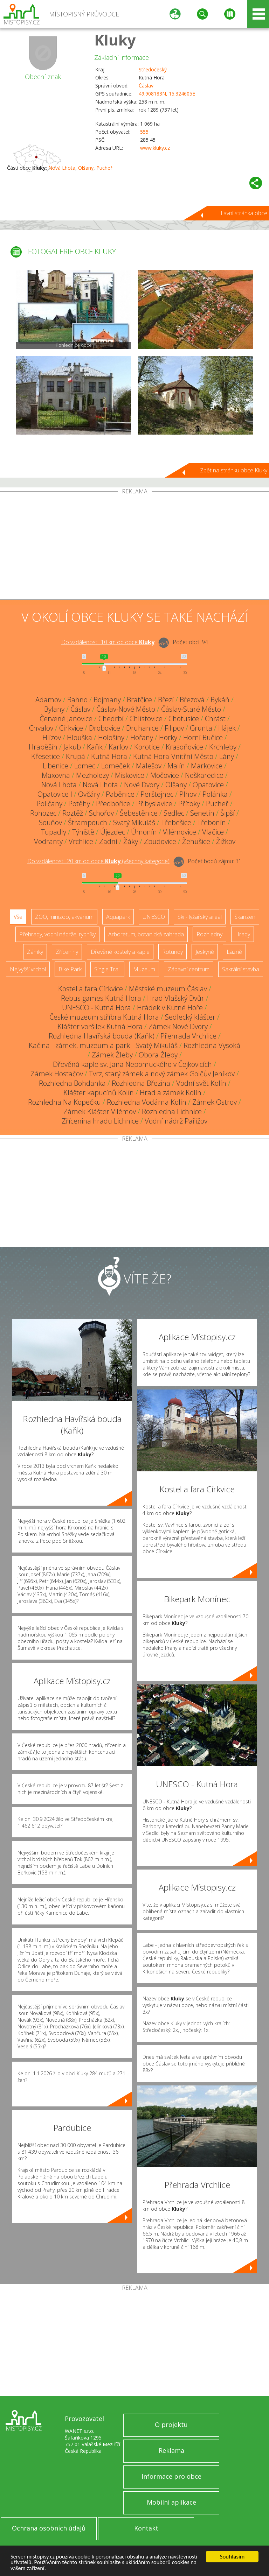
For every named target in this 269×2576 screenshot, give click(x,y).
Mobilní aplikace (171, 2502)
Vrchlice (81, 841)
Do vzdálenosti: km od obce (107, 642)
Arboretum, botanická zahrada (146, 934)
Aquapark (118, 917)
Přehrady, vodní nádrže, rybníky (57, 934)
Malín (176, 765)
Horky (168, 737)
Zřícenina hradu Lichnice (100, 1121)
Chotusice (183, 718)
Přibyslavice (154, 803)
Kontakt (146, 2528)
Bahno (77, 699)
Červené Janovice (66, 718)
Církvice (71, 728)
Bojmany (107, 699)
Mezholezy (92, 775)
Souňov (50, 822)
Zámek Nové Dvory (178, 1026)
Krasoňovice (184, 747)
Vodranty (48, 841)
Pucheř (104, 167)
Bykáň (220, 699)
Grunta (201, 728)
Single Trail (107, 969)
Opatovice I (54, 794)
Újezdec (112, 832)
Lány (226, 756)
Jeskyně (204, 952)
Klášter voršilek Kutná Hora (100, 1026)
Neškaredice (204, 775)
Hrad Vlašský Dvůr (175, 998)
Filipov (174, 728)
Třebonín (211, 822)
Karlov (118, 747)
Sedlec (174, 813)
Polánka (215, 794)
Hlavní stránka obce (242, 213)
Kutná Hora (109, 756)
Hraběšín (43, 747)
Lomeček (115, 765)
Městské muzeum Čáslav (168, 988)
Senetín (202, 813)
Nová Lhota (61, 167)
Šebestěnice (139, 813)
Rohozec (43, 813)
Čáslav (146, 85)
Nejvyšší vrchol (28, 969)
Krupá (75, 756)
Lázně (234, 952)
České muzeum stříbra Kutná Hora (104, 1017)
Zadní (108, 841)
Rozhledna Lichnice (172, 1111)
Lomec (84, 765)
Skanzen (244, 917)
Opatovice (208, 784)
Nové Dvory (141, 784)
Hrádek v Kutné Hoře (170, 1007)
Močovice (164, 775)
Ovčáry (89, 794)
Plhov (187, 794)
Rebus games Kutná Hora (101, 998)
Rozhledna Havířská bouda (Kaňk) (101, 1036)
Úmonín (144, 832)
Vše (18, 917)
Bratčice (139, 699)
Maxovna (56, 775)
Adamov (48, 699)
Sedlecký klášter (190, 1017)
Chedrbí (111, 718)
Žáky (130, 841)
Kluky (115, 40)
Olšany (86, 167)
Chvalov (41, 728)
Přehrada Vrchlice (188, 1036)
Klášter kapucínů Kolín (98, 1092)
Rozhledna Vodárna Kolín (146, 1102)
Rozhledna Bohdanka (72, 1083)
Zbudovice (160, 841)
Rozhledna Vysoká (212, 1045)
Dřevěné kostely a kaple (120, 952)
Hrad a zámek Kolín (170, 1092)
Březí (166, 699)
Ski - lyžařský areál (200, 917)
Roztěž (72, 813)
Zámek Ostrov (214, 1102)
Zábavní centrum (188, 969)
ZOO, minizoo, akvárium (64, 917)
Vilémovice (179, 832)
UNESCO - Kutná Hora (96, 1007)
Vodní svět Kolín (201, 1083)
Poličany (49, 803)
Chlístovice (146, 718)
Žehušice (196, 841)
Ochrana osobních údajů (48, 2528)
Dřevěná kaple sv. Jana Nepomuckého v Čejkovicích (132, 1064)
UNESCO (154, 917)
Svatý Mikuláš (134, 822)
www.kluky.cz (155, 148)
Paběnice (120, 794)
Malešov (148, 765)
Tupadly (53, 832)
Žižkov (225, 841)
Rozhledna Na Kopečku (64, 1102)
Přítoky (189, 803)
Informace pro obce (171, 2476)
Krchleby (222, 747)
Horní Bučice (203, 737)
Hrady (242, 934)
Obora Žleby (158, 1055)
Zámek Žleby (112, 1055)
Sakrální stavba (240, 969)
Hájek (227, 728)
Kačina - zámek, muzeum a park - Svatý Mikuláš (103, 1045)
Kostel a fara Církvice (90, 988)
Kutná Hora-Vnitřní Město (173, 756)
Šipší (227, 813)
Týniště (83, 832)
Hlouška (79, 737)
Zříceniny (67, 952)
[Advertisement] (134, 547)
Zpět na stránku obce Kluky (233, 470)
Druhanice (142, 728)
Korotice (147, 747)
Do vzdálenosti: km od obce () (98, 861)
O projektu (171, 2424)
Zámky (35, 952)
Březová (192, 699)
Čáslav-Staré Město (191, 709)
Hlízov (51, 737)
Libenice (55, 765)
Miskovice (129, 775)
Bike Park (70, 969)
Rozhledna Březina (141, 1083)
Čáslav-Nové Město (125, 709)
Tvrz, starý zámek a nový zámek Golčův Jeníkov (162, 1073)
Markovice (206, 765)
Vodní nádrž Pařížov (176, 1121)
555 (144, 131)
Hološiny (111, 737)
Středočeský (153, 69)
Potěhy (79, 803)
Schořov (101, 813)
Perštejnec (156, 794)
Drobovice (104, 728)
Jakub (72, 747)
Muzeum (144, 969)
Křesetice (45, 756)
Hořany (141, 737)
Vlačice (213, 832)
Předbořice (113, 803)
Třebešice (176, 822)
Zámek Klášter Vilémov (99, 1111)
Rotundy (172, 952)
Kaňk (95, 747)
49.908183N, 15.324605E (167, 93)
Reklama (171, 2450)
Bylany (54, 709)
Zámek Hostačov (56, 1073)
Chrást (215, 718)
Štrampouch (87, 822)
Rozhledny (209, 934)
